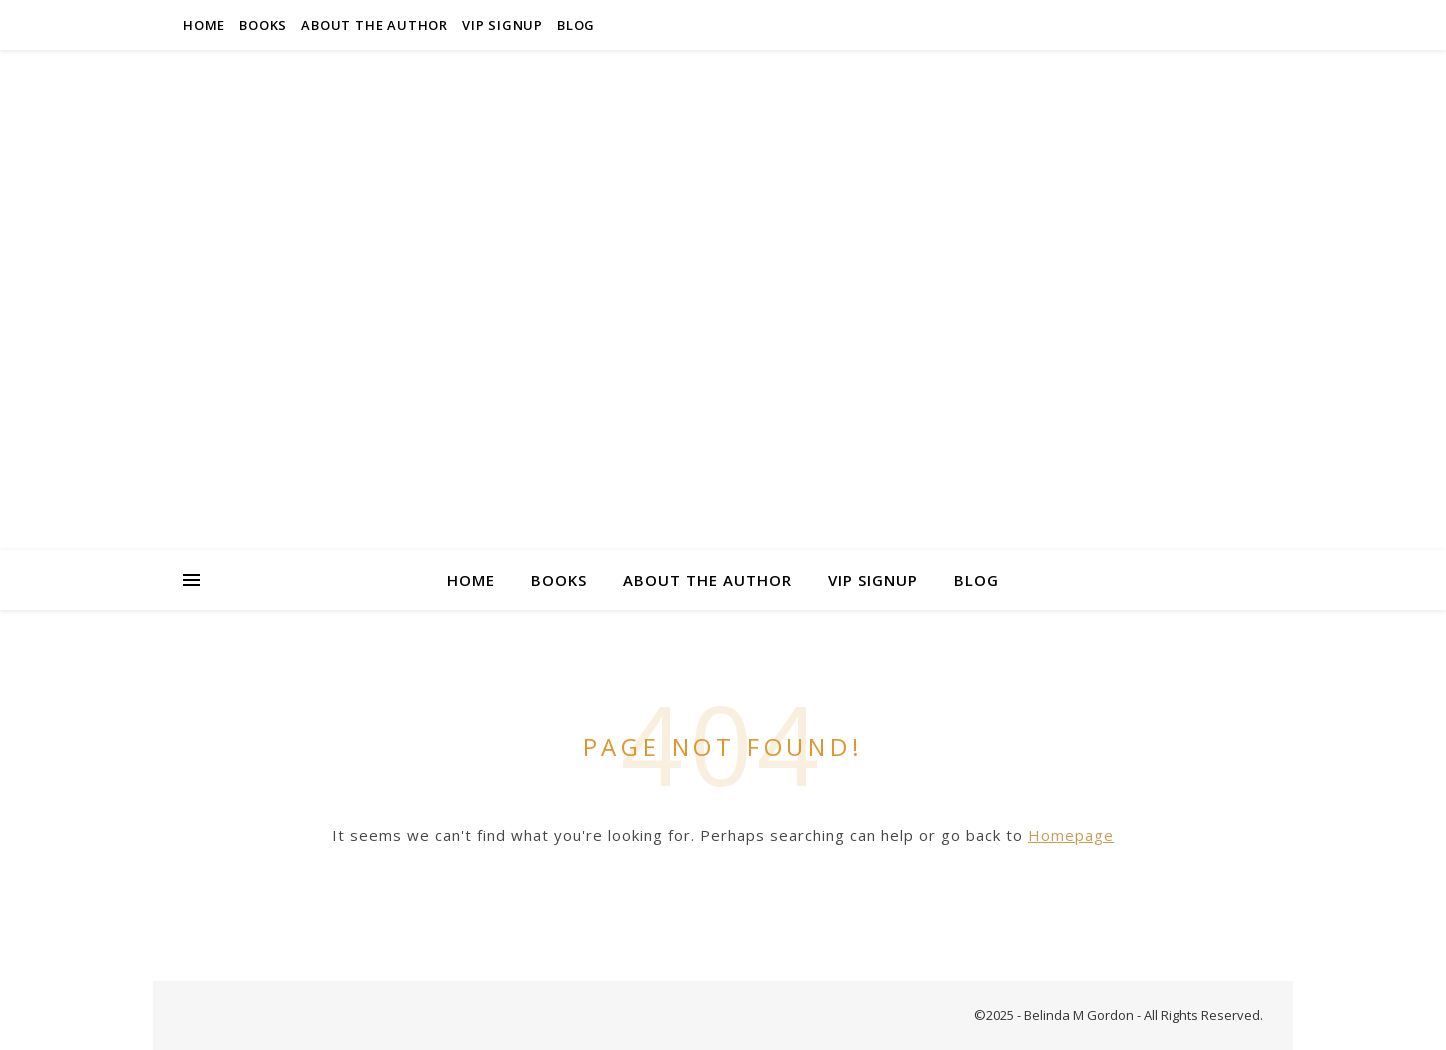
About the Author (374, 25)
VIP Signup (502, 25)
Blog (576, 25)
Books (263, 25)
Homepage (1071, 835)
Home (204, 25)
